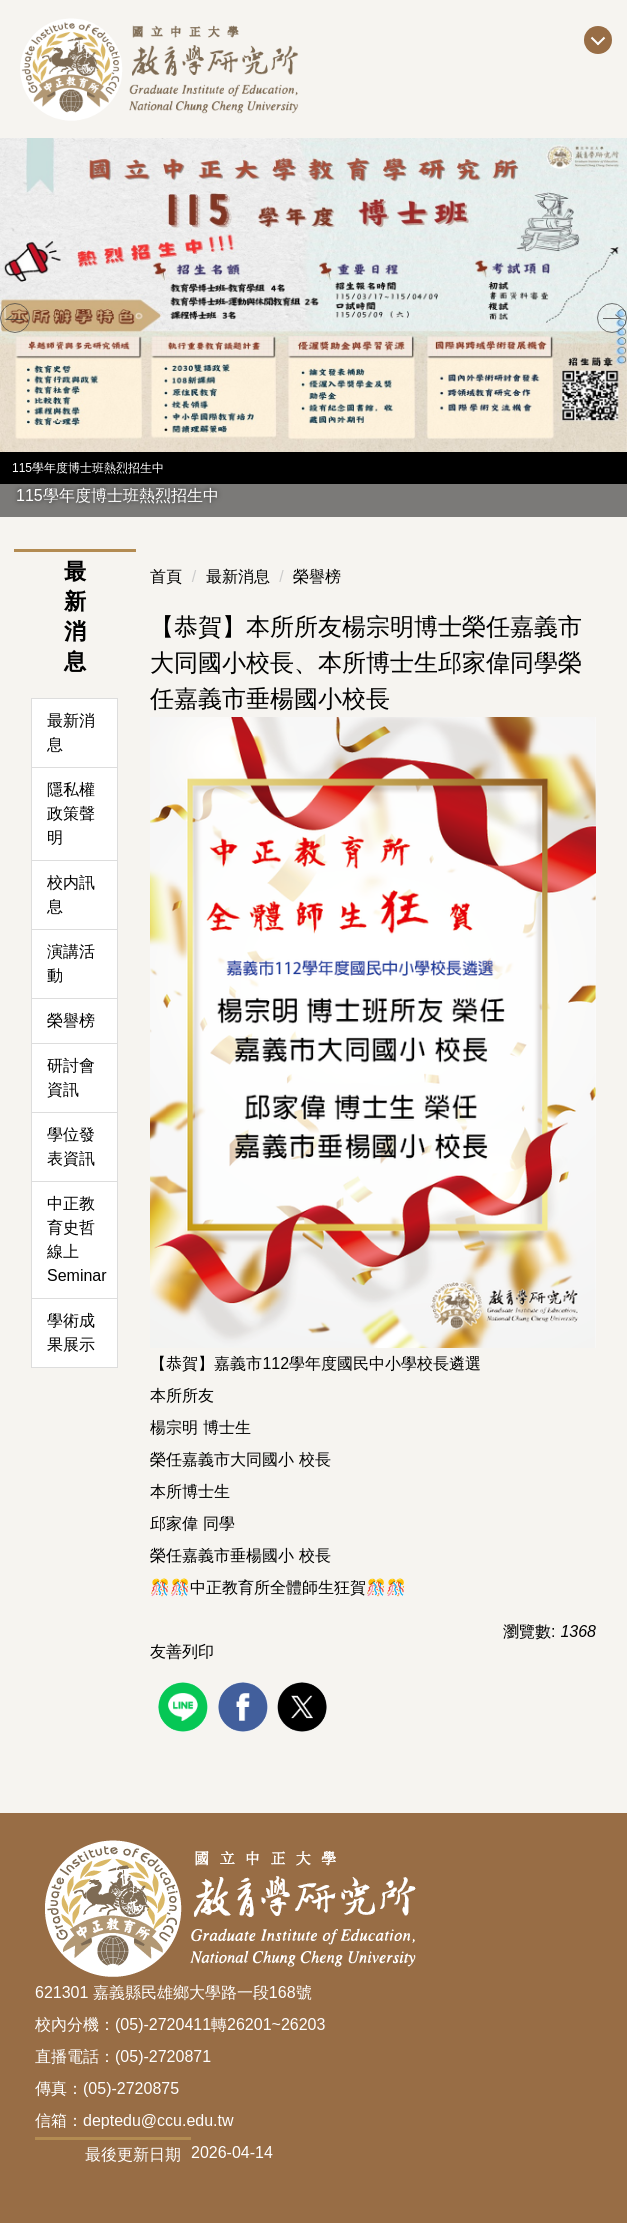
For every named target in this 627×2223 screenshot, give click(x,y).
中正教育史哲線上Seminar (77, 1239)
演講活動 (71, 963)
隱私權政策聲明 (71, 813)
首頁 (166, 576)
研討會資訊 (71, 1077)
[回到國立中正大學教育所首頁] (210, 69)
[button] (15, 318)
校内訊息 (71, 894)
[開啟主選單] (598, 40)
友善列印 (182, 1651)
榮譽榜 (71, 1020)
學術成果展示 (71, 1332)
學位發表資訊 (71, 1146)
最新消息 (71, 732)
